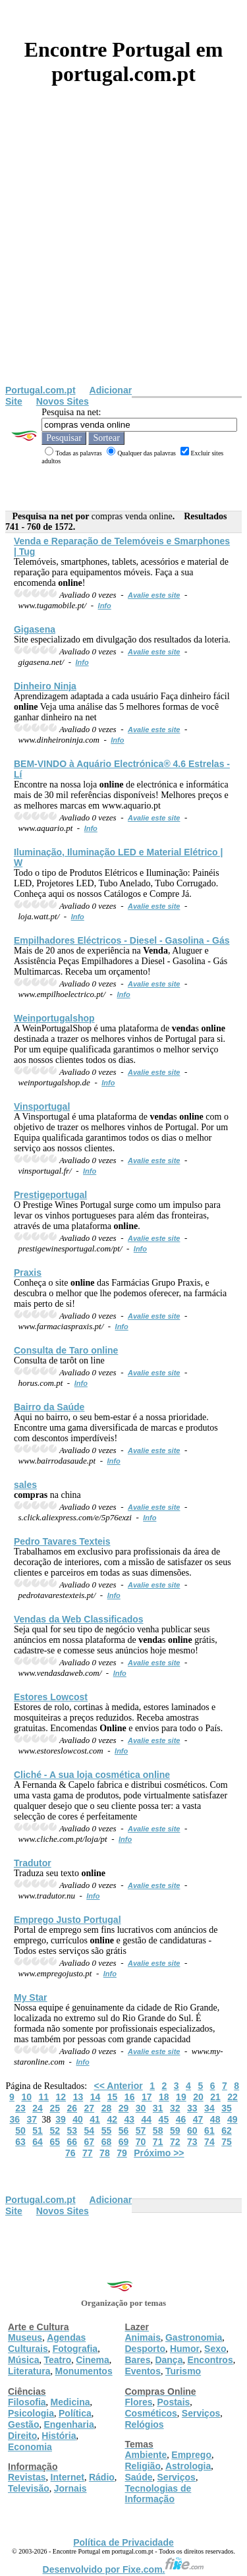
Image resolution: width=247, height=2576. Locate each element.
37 (32, 2119)
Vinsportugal (42, 1106)
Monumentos (84, 2371)
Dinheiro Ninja (45, 686)
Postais (173, 2402)
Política (75, 2413)
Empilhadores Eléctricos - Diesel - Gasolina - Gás (122, 940)
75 (226, 2141)
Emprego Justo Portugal (67, 1919)
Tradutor (32, 1863)
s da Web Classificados (79, 1619)
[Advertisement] (123, 254)
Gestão (23, 2424)
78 (104, 2153)
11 (43, 2097)
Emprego (191, 2454)
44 (147, 2119)
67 (89, 2141)
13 (78, 2097)
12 (61, 2097)
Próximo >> (159, 2153)
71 (158, 2141)
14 (95, 2097)
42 (112, 2119)
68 (106, 2141)
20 (198, 2097)
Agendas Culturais (47, 2343)
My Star (30, 1997)
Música (23, 2360)
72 (175, 2141)
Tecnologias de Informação (158, 2493)
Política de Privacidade (123, 2542)
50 (20, 2130)
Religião (143, 2466)
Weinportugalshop (54, 1018)
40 (77, 2119)
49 (232, 2119)
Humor (185, 2348)
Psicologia (31, 2413)
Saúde (139, 2477)
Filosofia (27, 2402)
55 (106, 2130)
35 (226, 2108)
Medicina (70, 2402)
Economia (30, 2447)
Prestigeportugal (50, 1194)
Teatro (57, 2360)
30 (141, 2108)
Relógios (144, 2424)
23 (20, 2108)
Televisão (28, 2488)
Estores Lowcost (51, 1697)
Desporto (145, 2348)
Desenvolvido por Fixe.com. (124, 2569)
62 (226, 2130)
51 (37, 2130)
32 (175, 2108)
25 (54, 2108)
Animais (143, 2337)
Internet (67, 2477)
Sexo (215, 2348)
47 (198, 2119)
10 (26, 2097)
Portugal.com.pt (40, 390)
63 (20, 2141)
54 (89, 2130)
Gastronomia (193, 2337)
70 (141, 2141)
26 (72, 2108)
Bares (138, 2360)
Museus (25, 2337)
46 (181, 2119)
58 (158, 2130)
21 (215, 2097)
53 (72, 2130)
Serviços (201, 2413)
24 (37, 2108)
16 (129, 2097)
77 (87, 2153)
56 (124, 2130)
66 (72, 2141)
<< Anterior (118, 2085)
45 (164, 2119)
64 (37, 2141)
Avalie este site (154, 595)
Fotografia (75, 2348)
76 (70, 2153)
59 (175, 2130)
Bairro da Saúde (49, 1407)
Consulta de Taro (66, 1350)
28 (106, 2108)
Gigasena (34, 629)
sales (25, 1484)
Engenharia (68, 2424)
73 (192, 2141)
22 (232, 2097)
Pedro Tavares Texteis (62, 1541)
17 (147, 2097)
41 (95, 2119)
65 (54, 2141)
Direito (22, 2435)
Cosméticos (151, 2413)
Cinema (92, 2360)
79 (122, 2153)
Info (104, 606)
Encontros (210, 2360)
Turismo (183, 2371)
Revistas (27, 2477)
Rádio (102, 2477)
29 (124, 2108)
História (58, 2435)
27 (89, 2108)
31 (158, 2108)
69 (124, 2141)
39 (60, 2119)
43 (129, 2119)
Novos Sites (62, 401)
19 (181, 2097)
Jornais (70, 2488)
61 (209, 2130)
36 (14, 2119)
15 (112, 2097)
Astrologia (188, 2466)
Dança (168, 2360)
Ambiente (146, 2454)
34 (209, 2108)
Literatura (29, 2371)
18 (164, 2097)
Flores (139, 2402)
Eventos (143, 2371)
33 (192, 2108)
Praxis (27, 1272)
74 (209, 2141)
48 (215, 2119)
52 (54, 2130)
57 (141, 2130)
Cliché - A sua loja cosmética (92, 1774)
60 (192, 2130)
